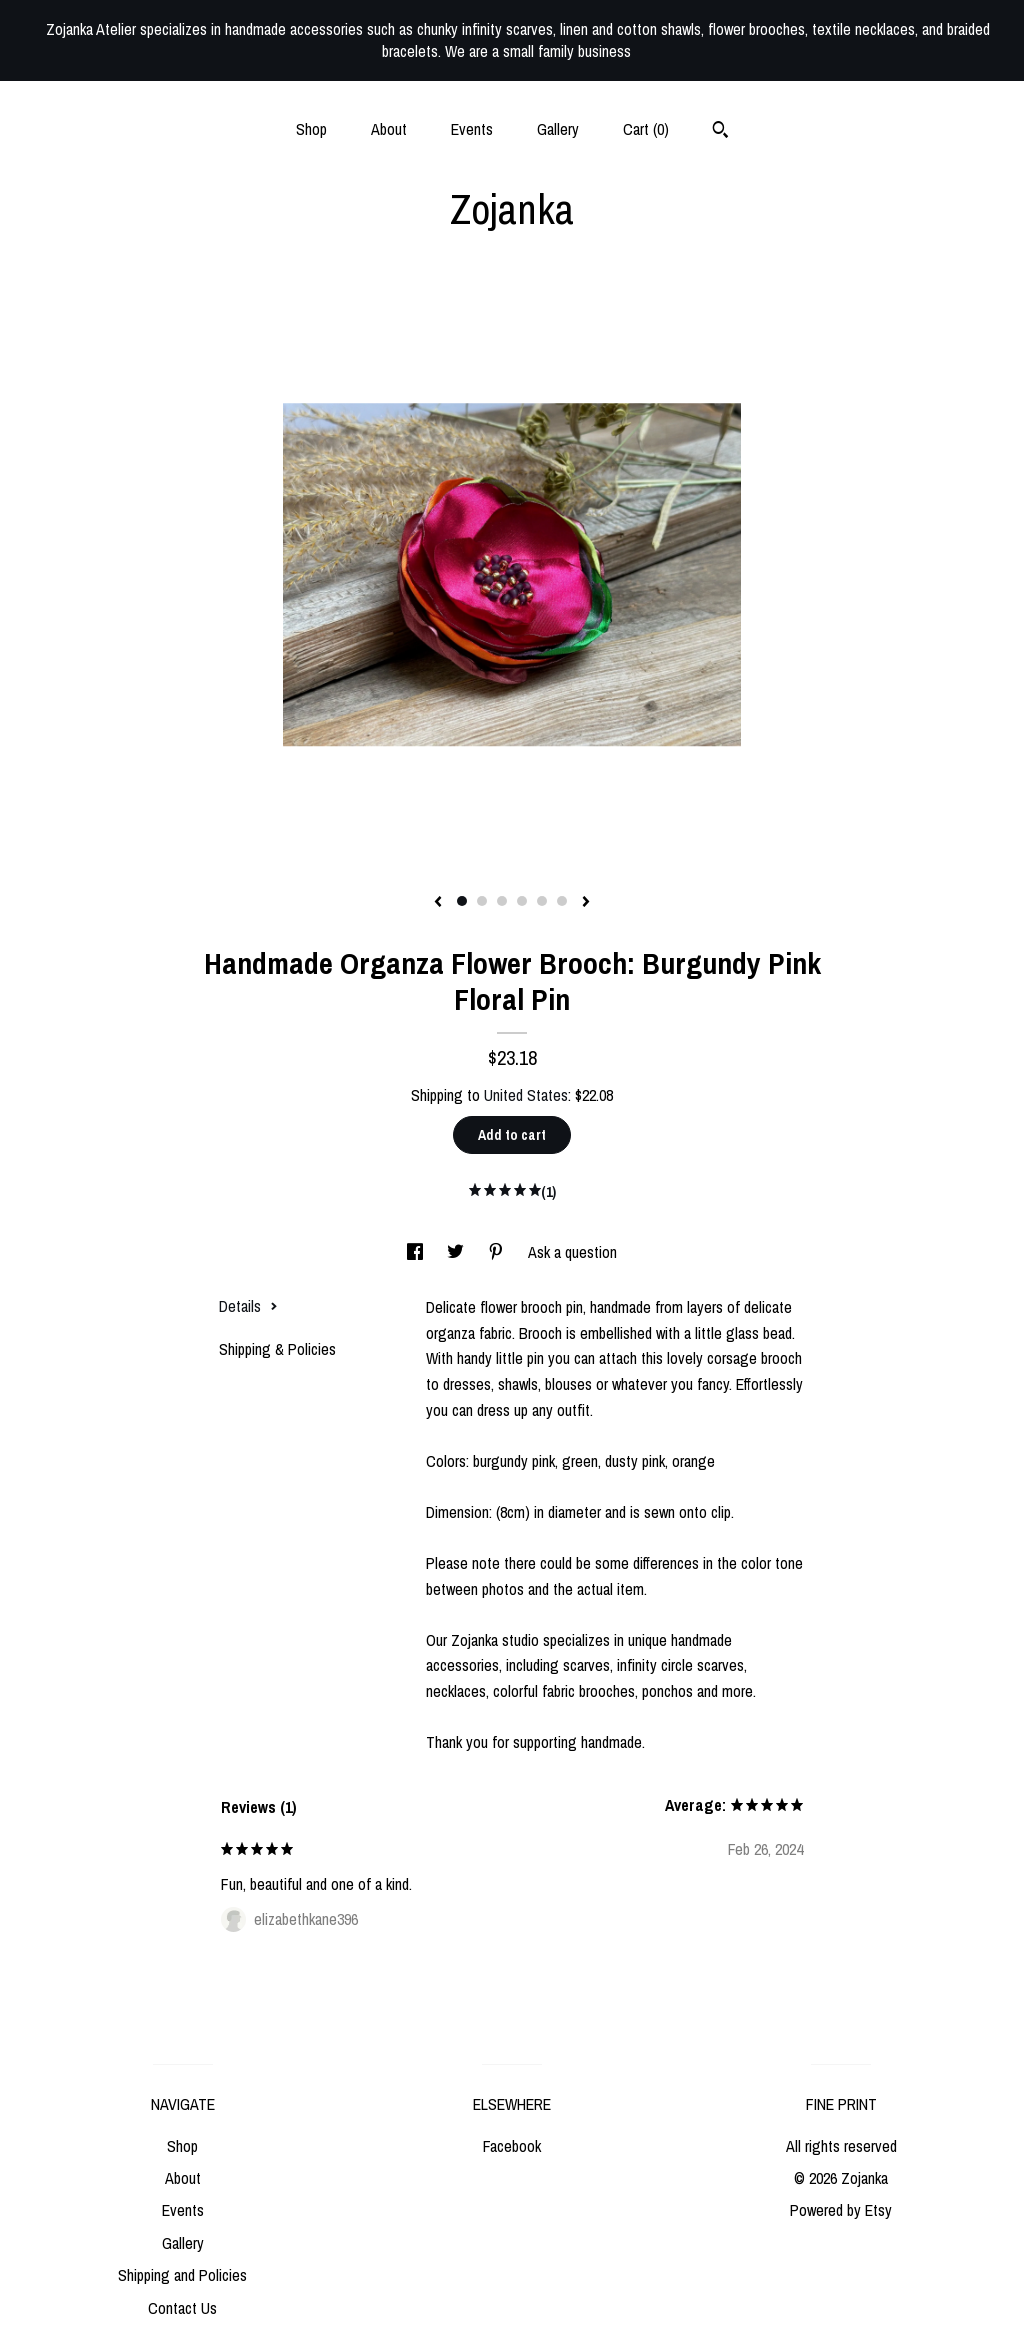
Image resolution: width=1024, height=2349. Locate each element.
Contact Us (182, 2308)
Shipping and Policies (182, 2275)
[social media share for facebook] (417, 1252)
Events (472, 129)
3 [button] (502, 901)
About (389, 129)
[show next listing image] (586, 903)
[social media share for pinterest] (498, 1252)
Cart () (646, 129)
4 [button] (522, 901)
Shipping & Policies (277, 1349)
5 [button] (542, 901)
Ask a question (572, 1252)
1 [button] (462, 901)
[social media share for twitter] (457, 1252)
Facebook (512, 2146)
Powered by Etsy (841, 2210)
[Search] (720, 132)
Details (248, 1306)
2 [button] (482, 901)
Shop (311, 129)
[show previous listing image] (438, 903)
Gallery (558, 129)
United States (526, 1095)
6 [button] (562, 901)
